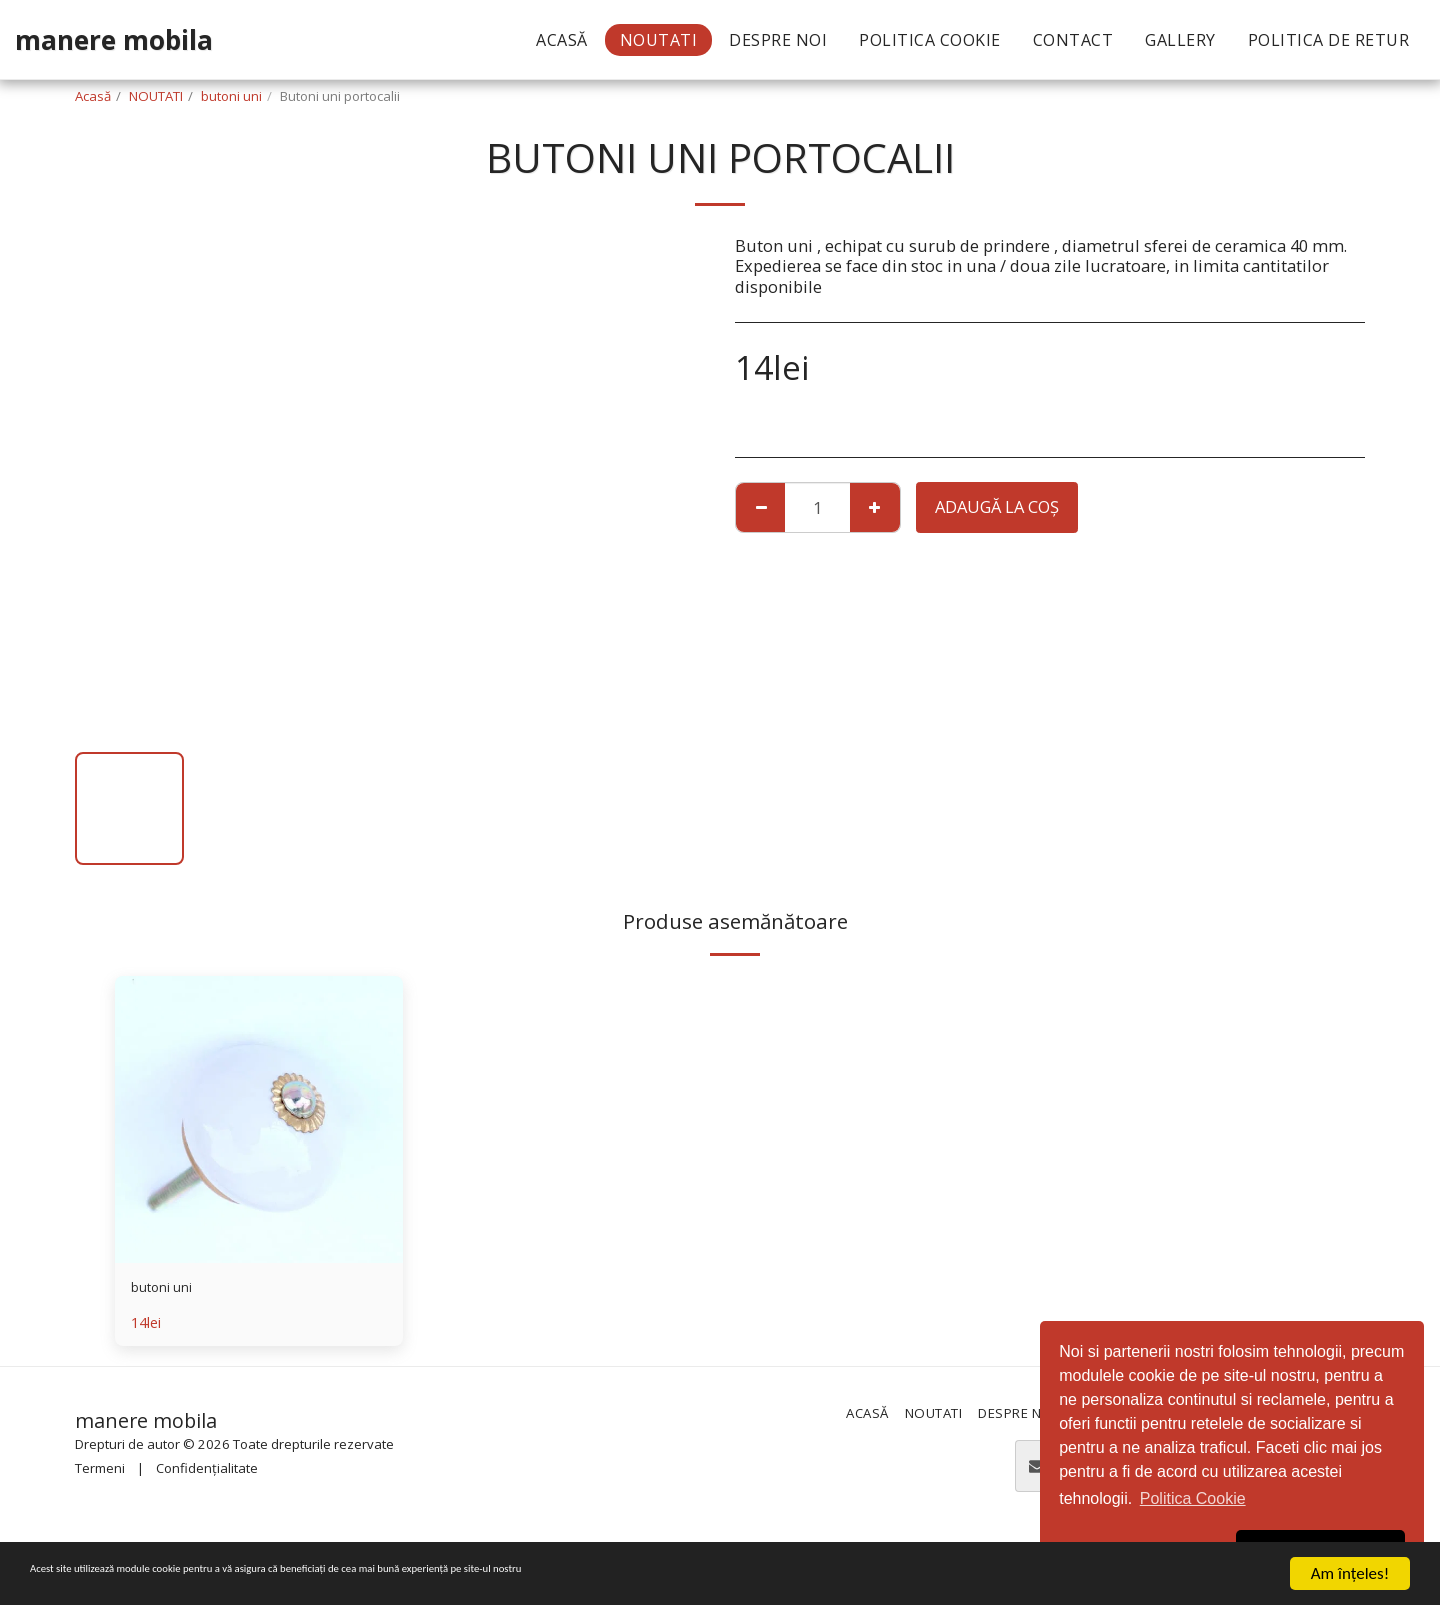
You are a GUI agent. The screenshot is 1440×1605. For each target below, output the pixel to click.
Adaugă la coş (997, 506)
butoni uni (231, 96)
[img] (259, 1120)
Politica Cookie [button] (1193, 1498)
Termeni (100, 1474)
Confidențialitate (207, 1474)
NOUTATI (156, 96)
